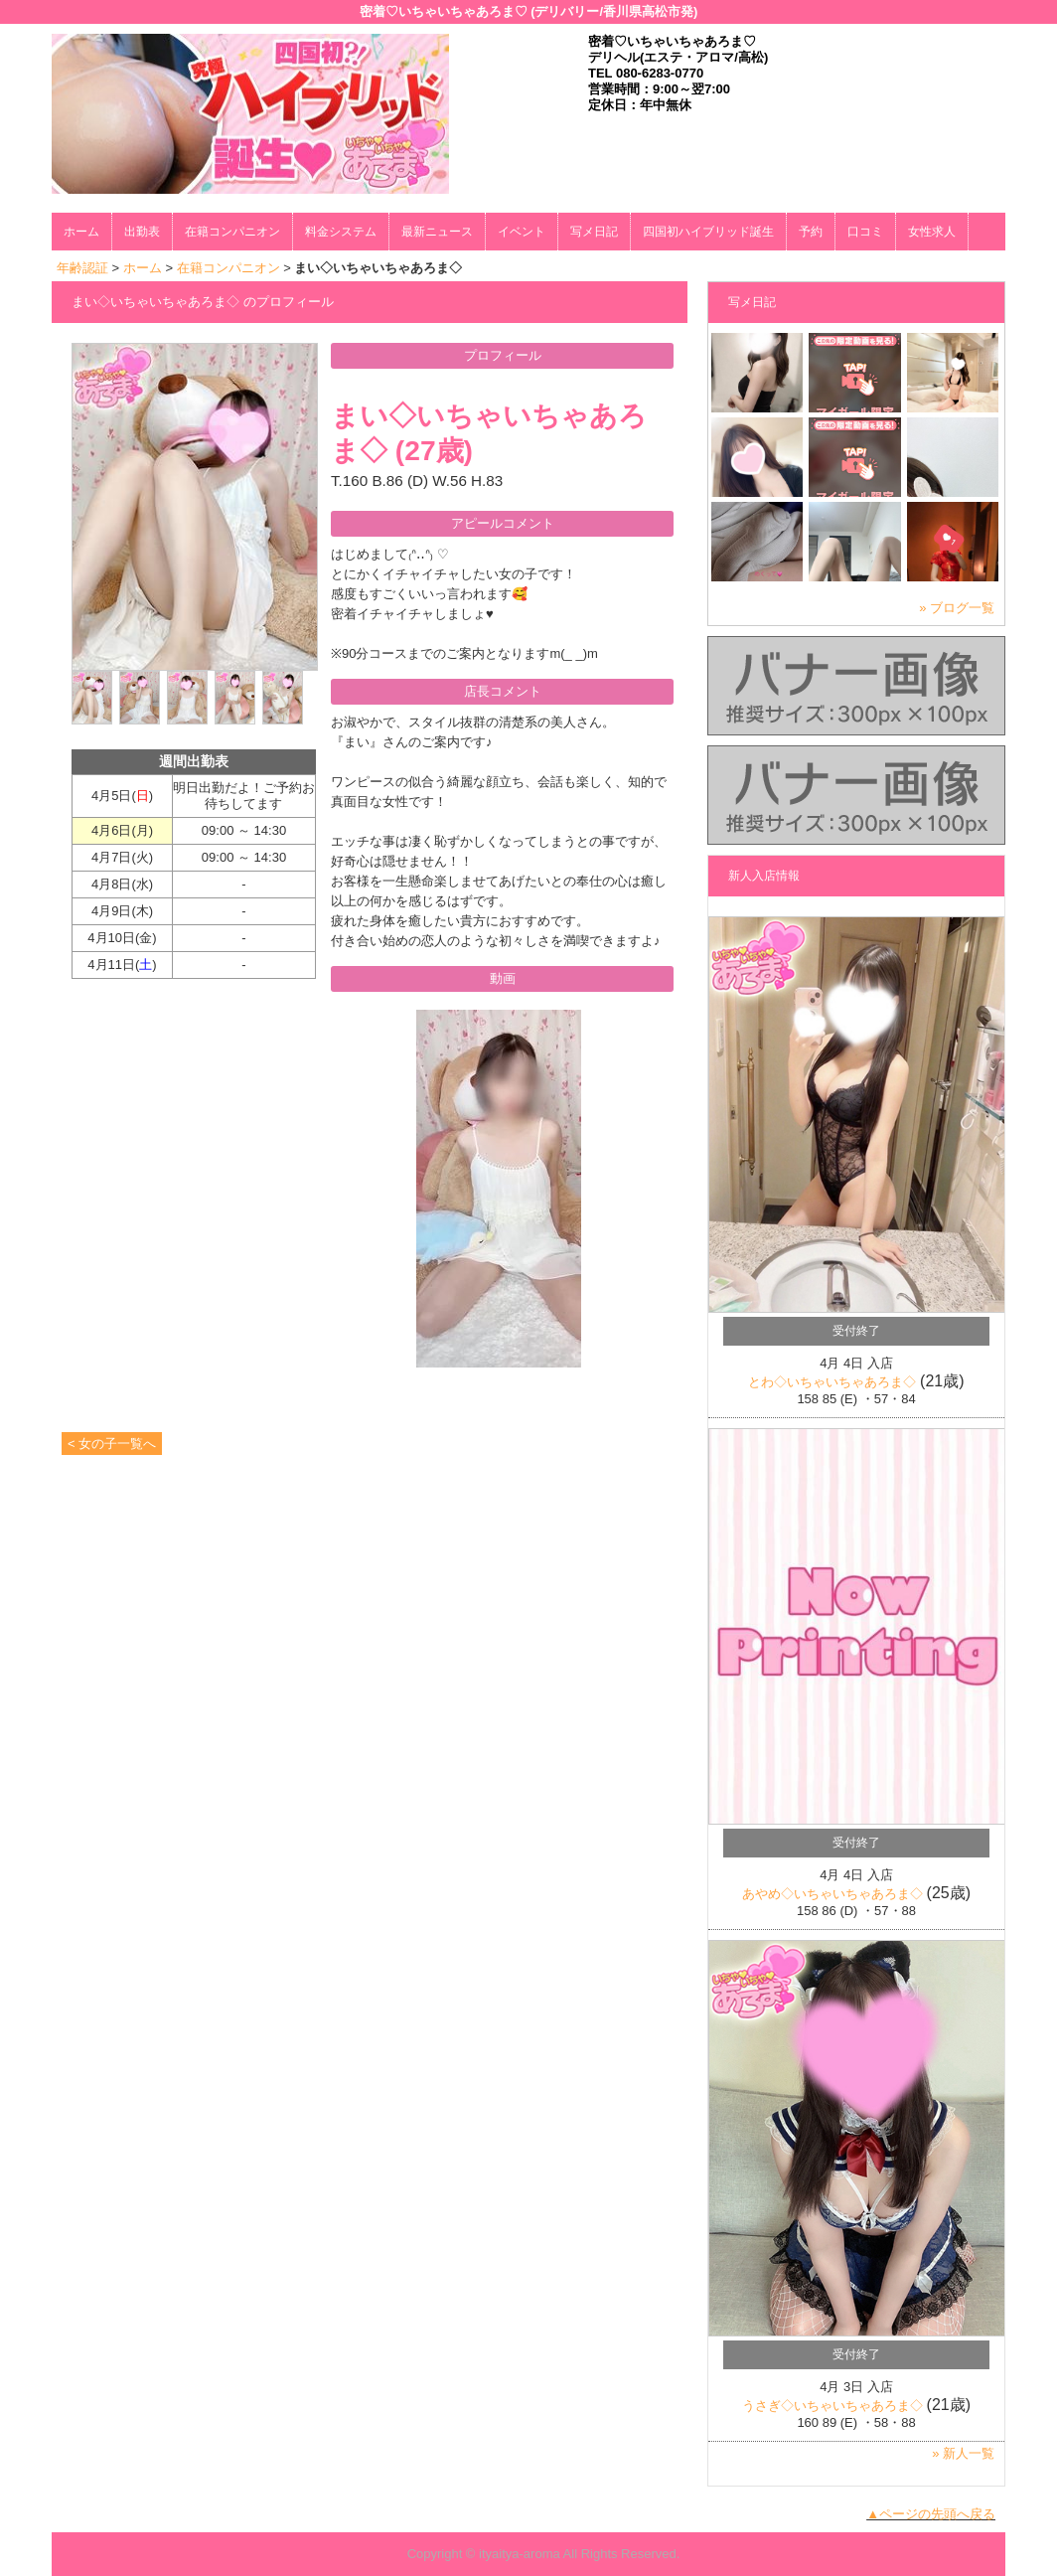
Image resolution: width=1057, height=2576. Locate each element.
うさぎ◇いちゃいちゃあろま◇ (832, 2405)
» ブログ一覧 (956, 607)
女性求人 (932, 232)
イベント (521, 232)
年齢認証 (82, 267)
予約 (811, 232)
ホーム (81, 232)
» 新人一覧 (963, 2453)
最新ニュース (437, 232)
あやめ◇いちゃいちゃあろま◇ (832, 1893)
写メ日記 (594, 232)
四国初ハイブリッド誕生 (708, 232)
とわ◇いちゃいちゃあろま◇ (832, 1381)
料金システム (341, 232)
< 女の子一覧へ (112, 1443)
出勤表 (142, 232)
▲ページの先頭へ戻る (930, 2513)
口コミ (865, 232)
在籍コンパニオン (232, 232)
